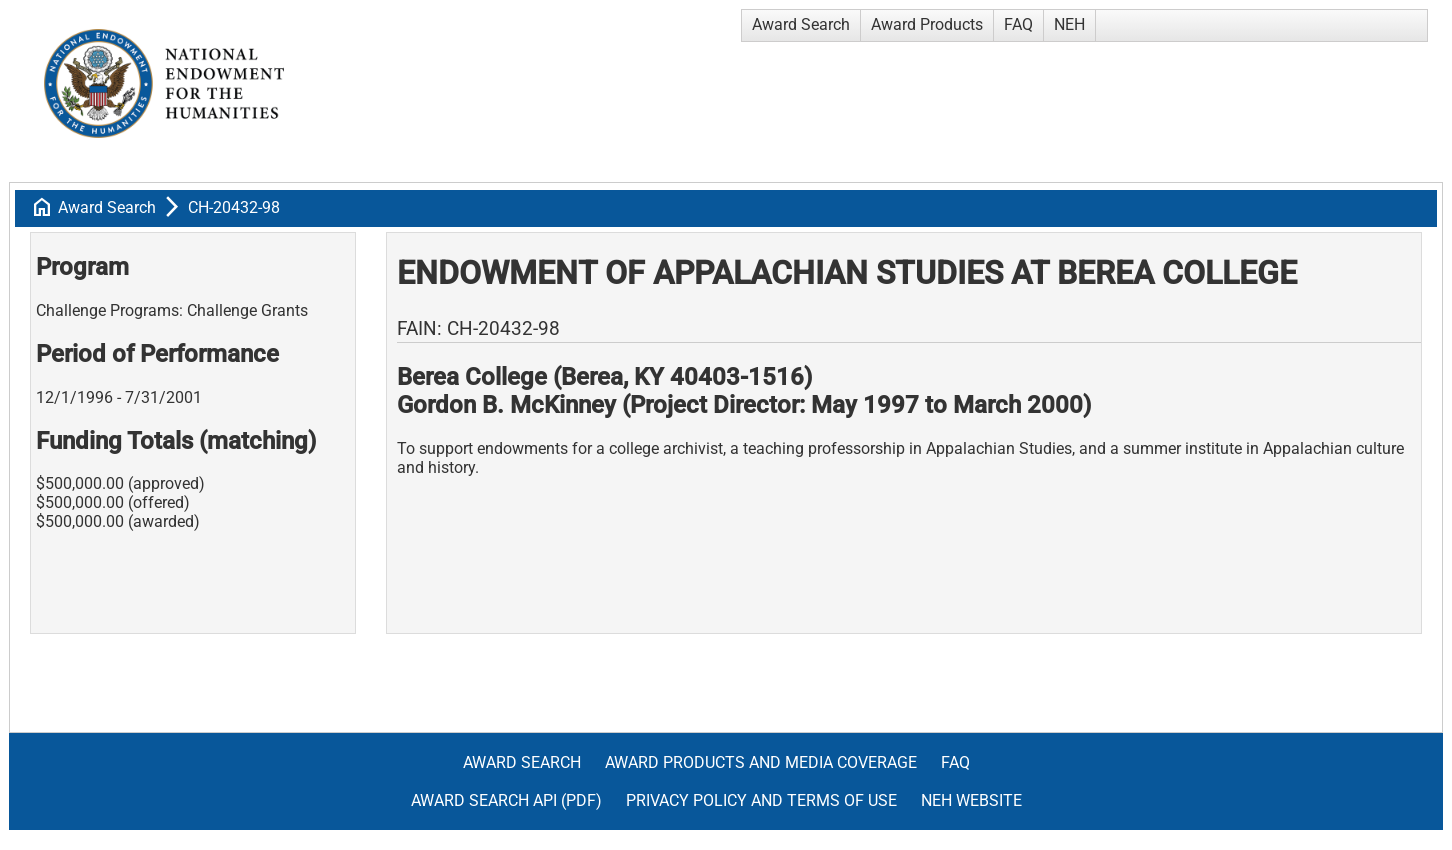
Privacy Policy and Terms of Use (761, 800)
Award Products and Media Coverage (761, 762)
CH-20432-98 (234, 207)
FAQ (1018, 24)
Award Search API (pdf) (506, 800)
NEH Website (971, 800)
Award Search (801, 24)
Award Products (927, 24)
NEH (1069, 24)
